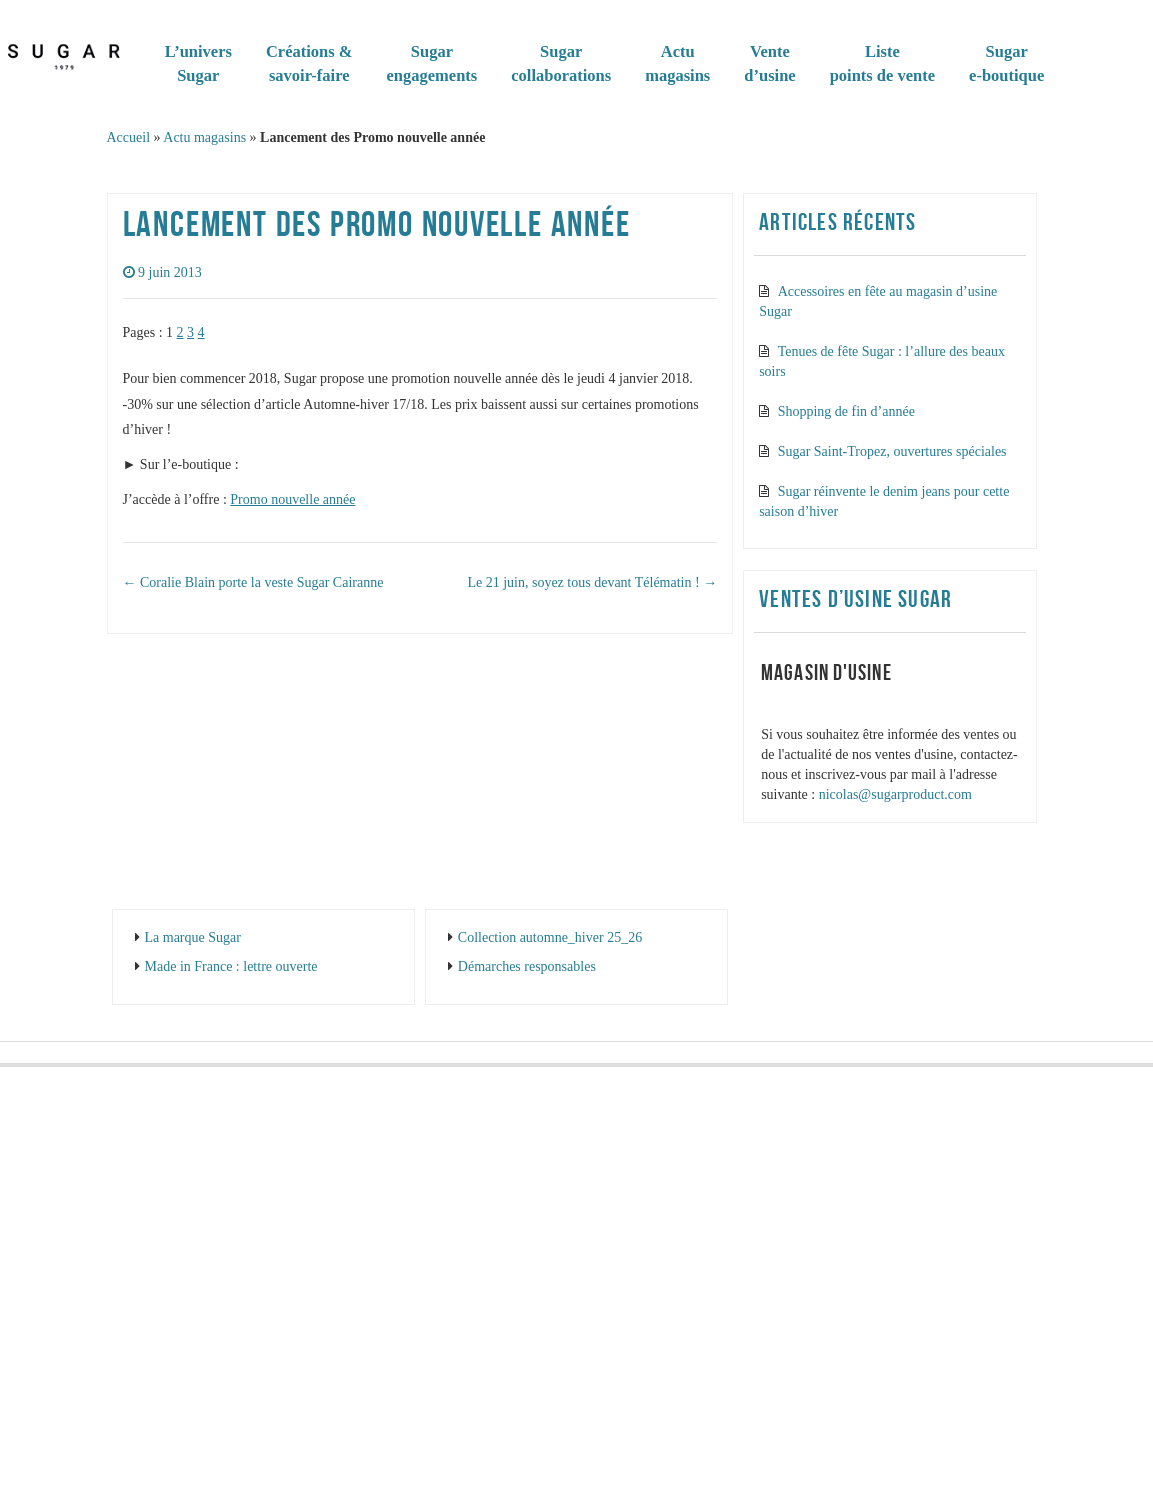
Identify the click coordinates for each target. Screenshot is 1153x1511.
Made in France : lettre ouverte (231, 966)
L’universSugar (198, 63)
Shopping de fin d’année (846, 411)
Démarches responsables (527, 966)
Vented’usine (769, 63)
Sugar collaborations (561, 63)
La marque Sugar (193, 937)
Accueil (129, 137)
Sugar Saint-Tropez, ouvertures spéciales (892, 451)
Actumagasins (677, 63)
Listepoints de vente (882, 63)
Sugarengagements (432, 63)
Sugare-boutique (1006, 63)
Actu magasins (204, 137)
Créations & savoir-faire (309, 63)
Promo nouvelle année (292, 499)
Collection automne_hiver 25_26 (550, 937)
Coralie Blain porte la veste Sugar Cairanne (253, 582)
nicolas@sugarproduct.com (895, 794)
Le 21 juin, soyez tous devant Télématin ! (592, 582)
